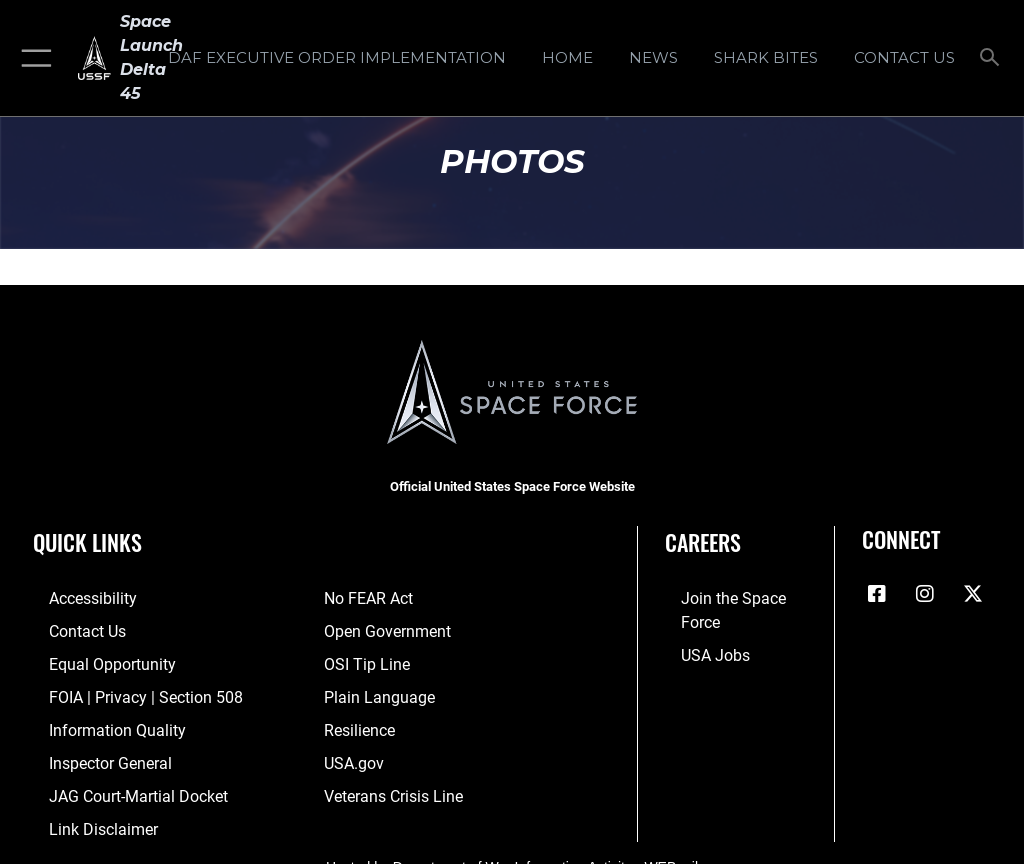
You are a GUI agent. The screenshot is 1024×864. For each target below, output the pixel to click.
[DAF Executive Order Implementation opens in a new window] (336, 58)
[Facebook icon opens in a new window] (877, 594)
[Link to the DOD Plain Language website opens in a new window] (372, 689)
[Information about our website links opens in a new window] (79, 812)
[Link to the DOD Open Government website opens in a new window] (380, 628)
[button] (32, 58)
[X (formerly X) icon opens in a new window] (973, 594)
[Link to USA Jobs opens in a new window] (695, 628)
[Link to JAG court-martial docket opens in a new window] (112, 781)
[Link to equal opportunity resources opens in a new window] (89, 658)
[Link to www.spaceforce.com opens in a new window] (729, 597)
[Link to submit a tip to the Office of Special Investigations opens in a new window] (360, 658)
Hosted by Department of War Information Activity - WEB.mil (512, 848)
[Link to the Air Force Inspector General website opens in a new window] (88, 750)
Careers (703, 542)
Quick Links (87, 542)
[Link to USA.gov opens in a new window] (350, 750)
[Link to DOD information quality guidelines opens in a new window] (93, 720)
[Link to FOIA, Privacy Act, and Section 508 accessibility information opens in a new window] (117, 689)
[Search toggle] (993, 58)
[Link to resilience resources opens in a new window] (354, 720)
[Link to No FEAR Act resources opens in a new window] (363, 597)
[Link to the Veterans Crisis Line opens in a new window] (385, 781)
